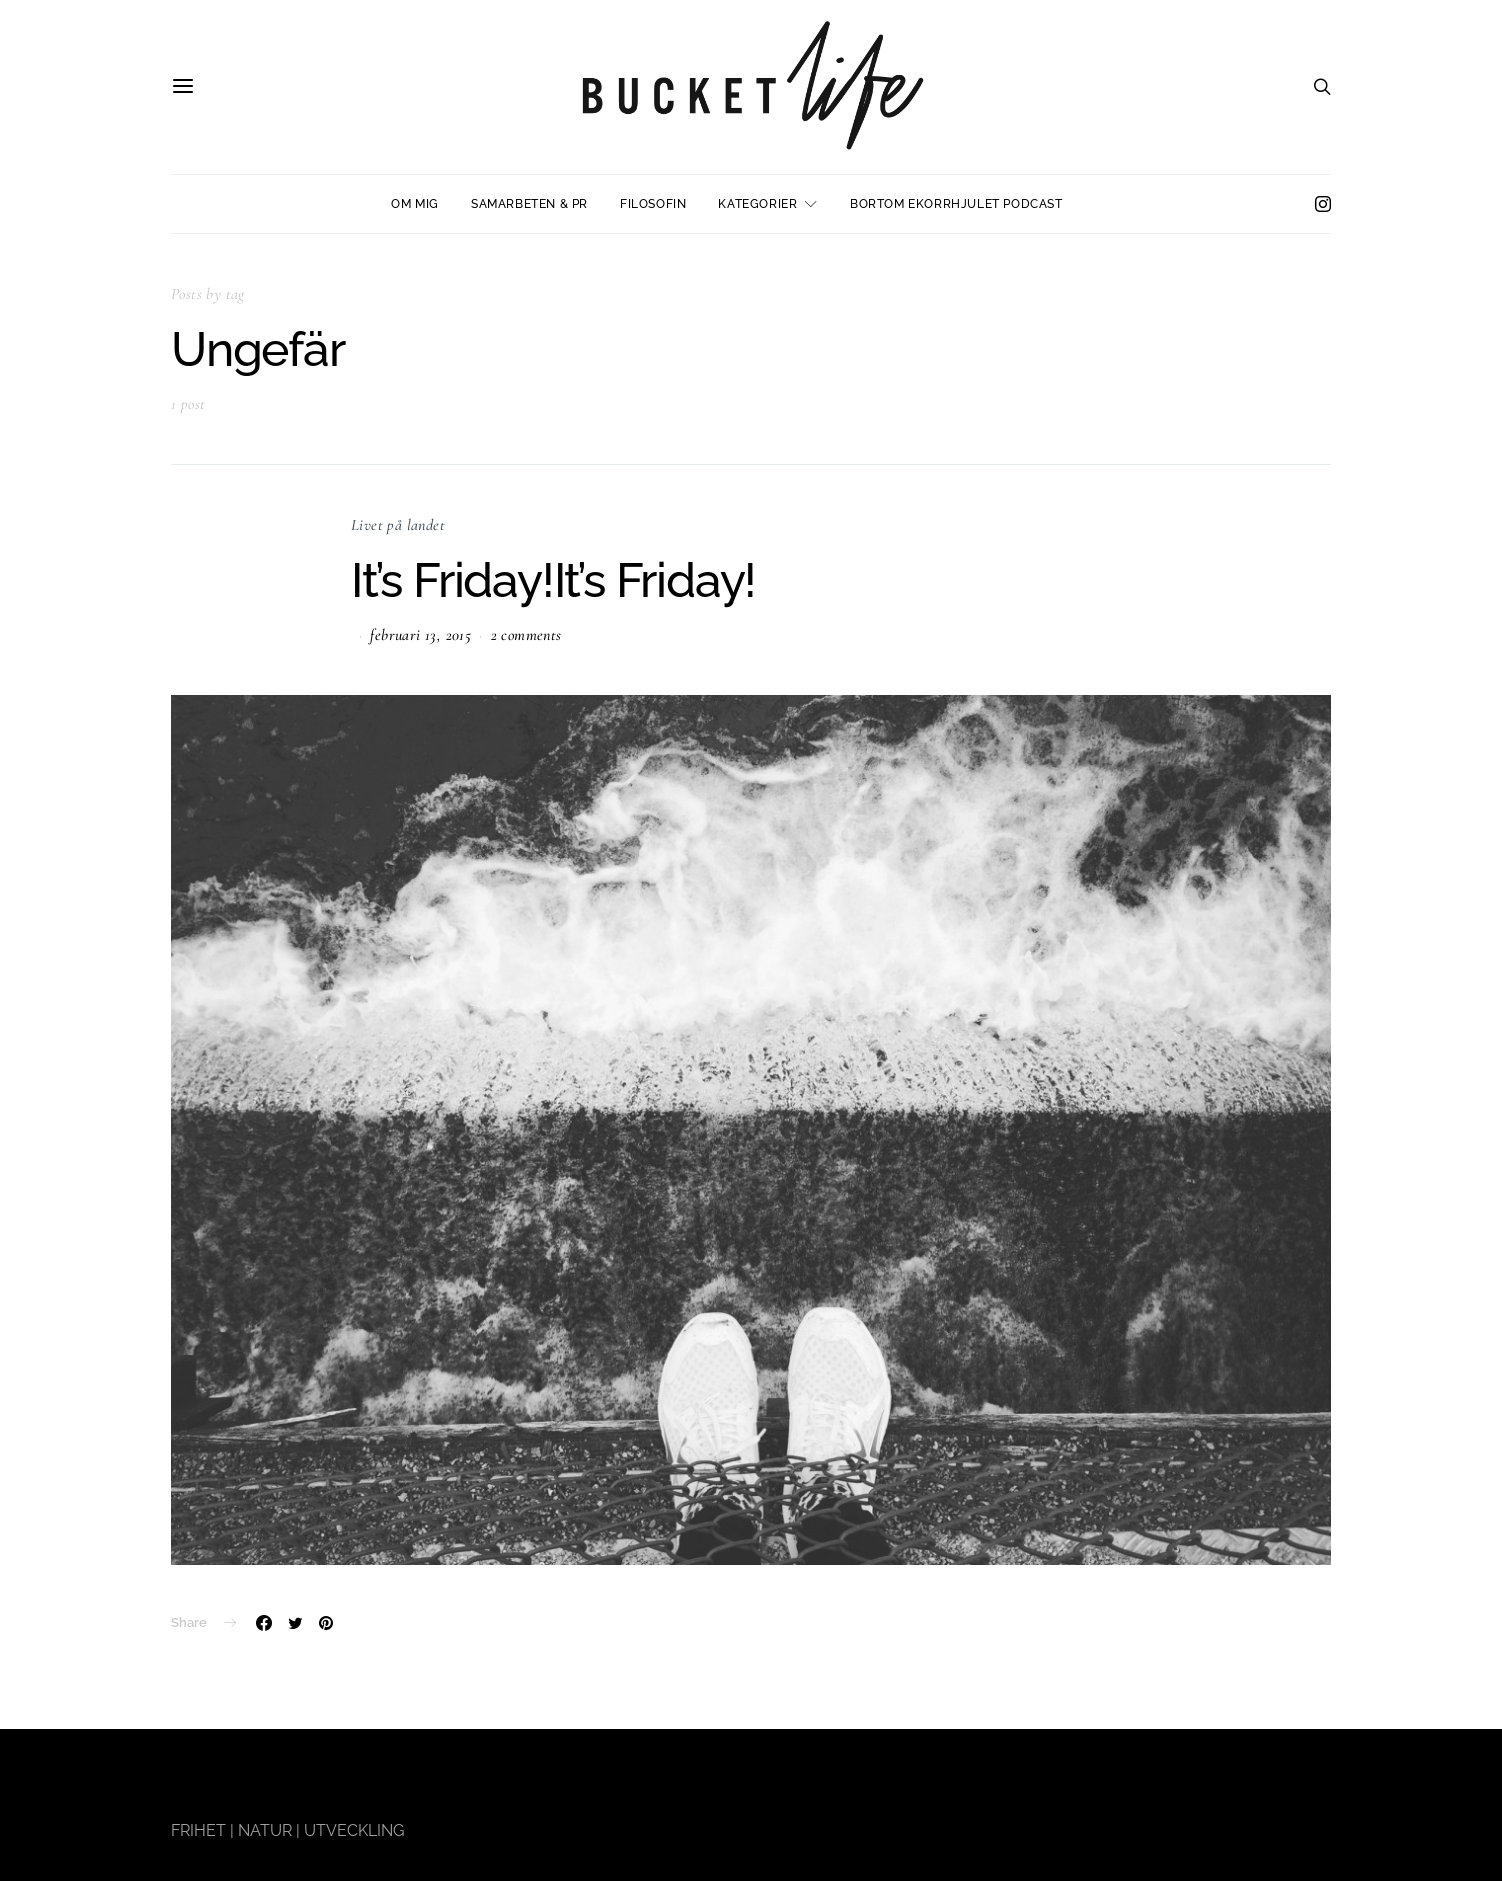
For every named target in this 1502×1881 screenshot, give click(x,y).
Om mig (415, 204)
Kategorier (757, 204)
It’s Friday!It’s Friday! (553, 580)
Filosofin (653, 204)
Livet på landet (398, 525)
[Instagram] (1323, 204)
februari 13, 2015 (420, 635)
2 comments (526, 635)
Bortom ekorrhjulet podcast (956, 204)
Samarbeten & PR (529, 204)
